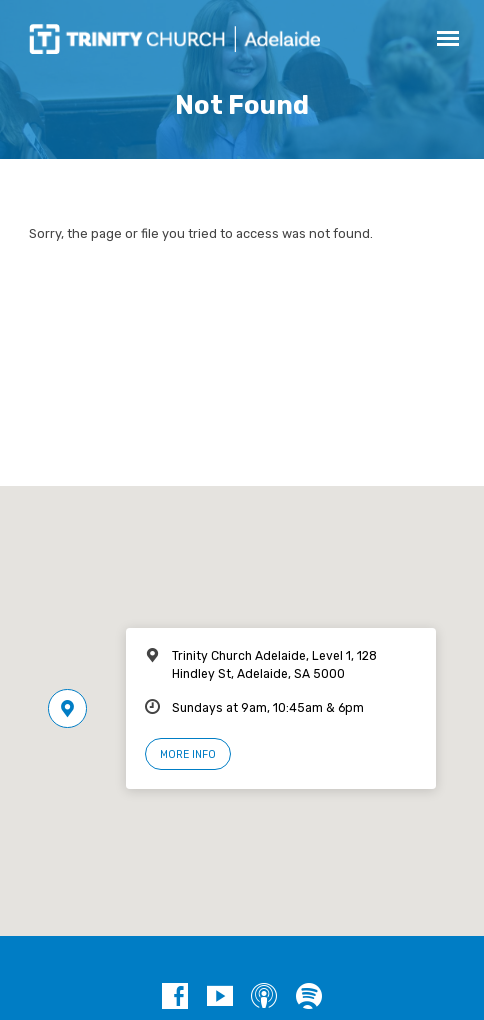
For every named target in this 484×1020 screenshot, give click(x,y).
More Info (188, 754)
